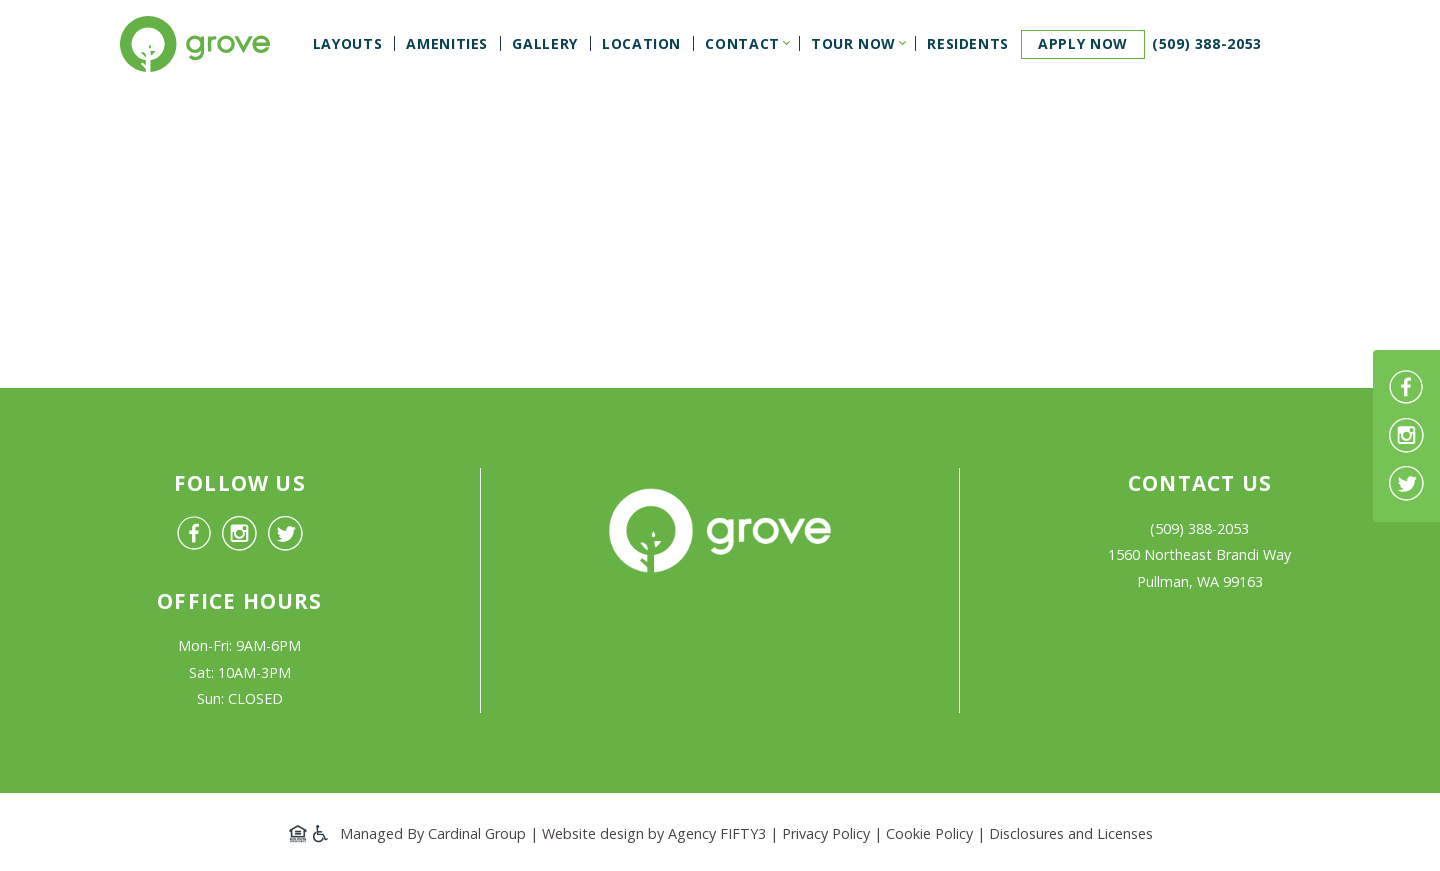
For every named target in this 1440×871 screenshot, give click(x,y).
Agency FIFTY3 (717, 833)
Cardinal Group (477, 833)
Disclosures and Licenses (1071, 833)
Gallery (544, 44)
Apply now (1083, 43)
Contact (742, 44)
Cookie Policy (929, 833)
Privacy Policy (826, 833)
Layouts (347, 44)
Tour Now (853, 44)
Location (641, 44)
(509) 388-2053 (1207, 44)
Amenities (447, 44)
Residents (968, 44)
